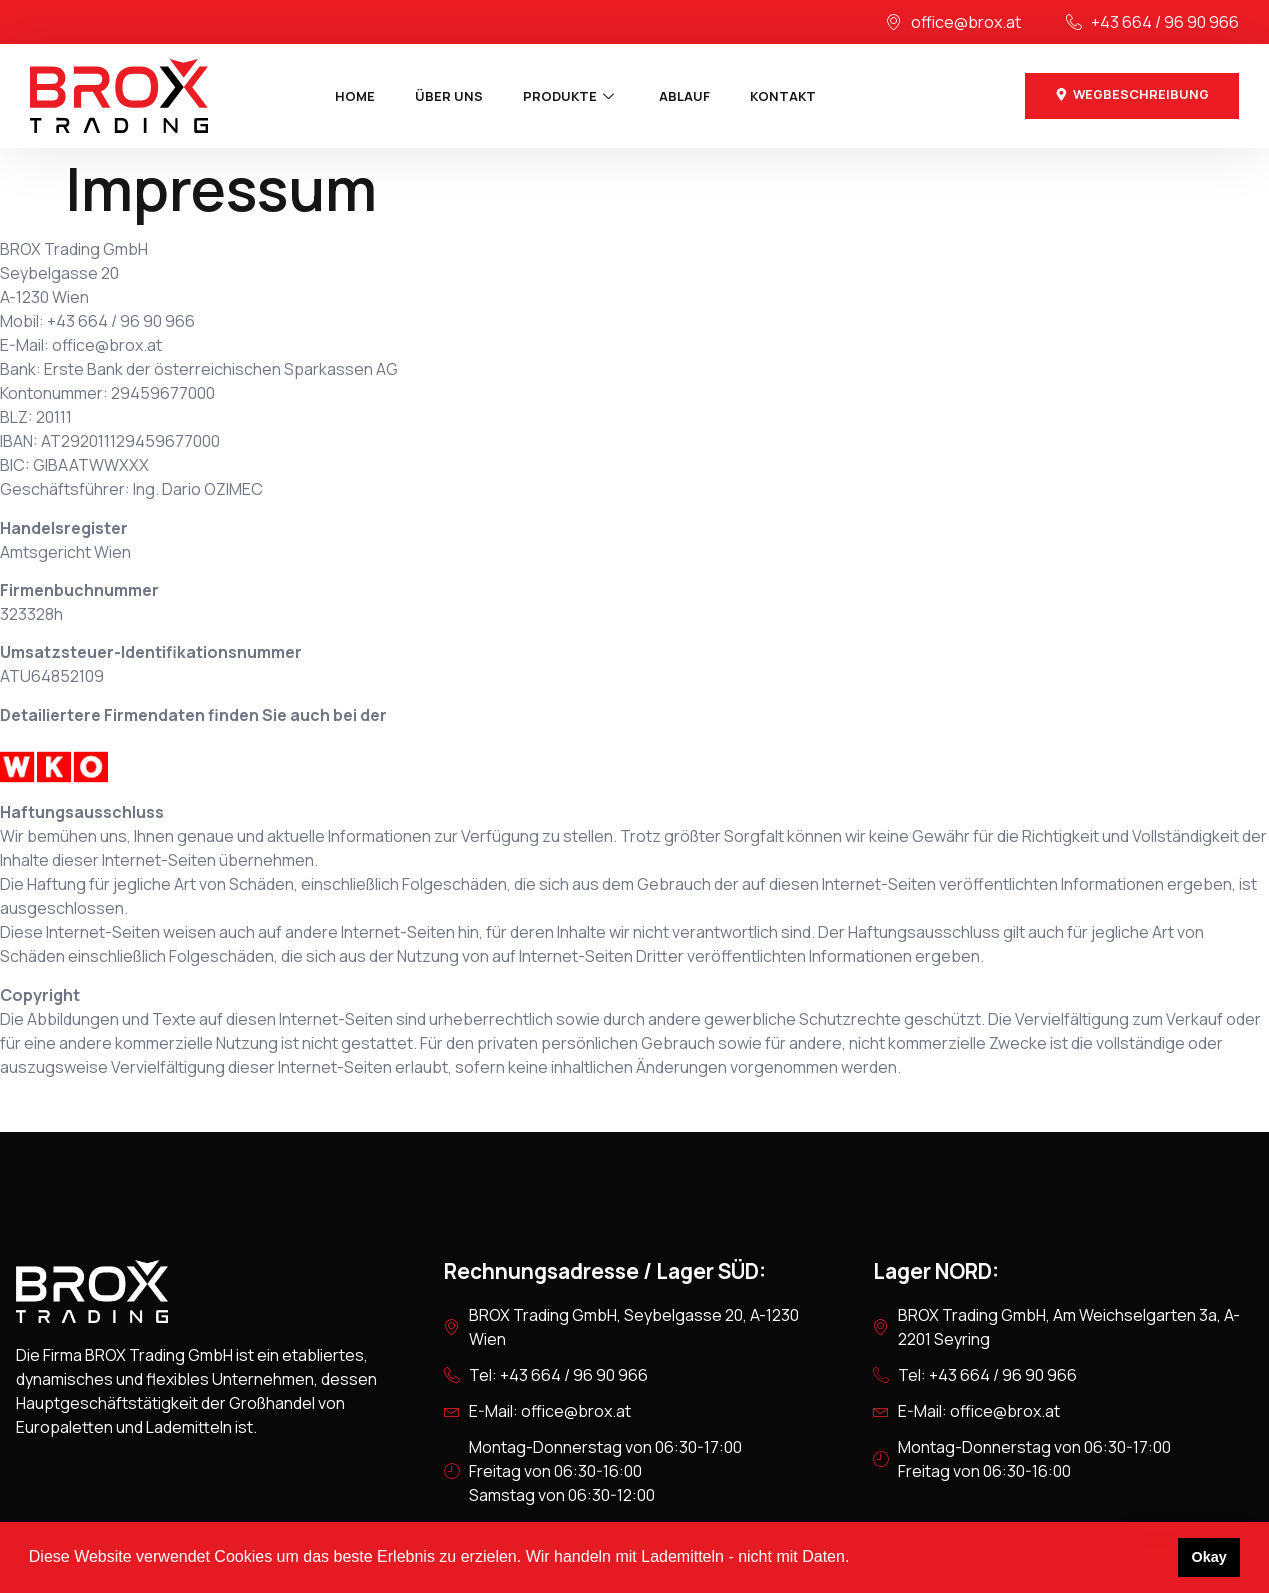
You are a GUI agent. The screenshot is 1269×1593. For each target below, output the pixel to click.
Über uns (449, 96)
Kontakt (783, 96)
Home (355, 96)
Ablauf (684, 96)
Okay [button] (1208, 1557)
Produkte (571, 96)
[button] (857, 1559)
